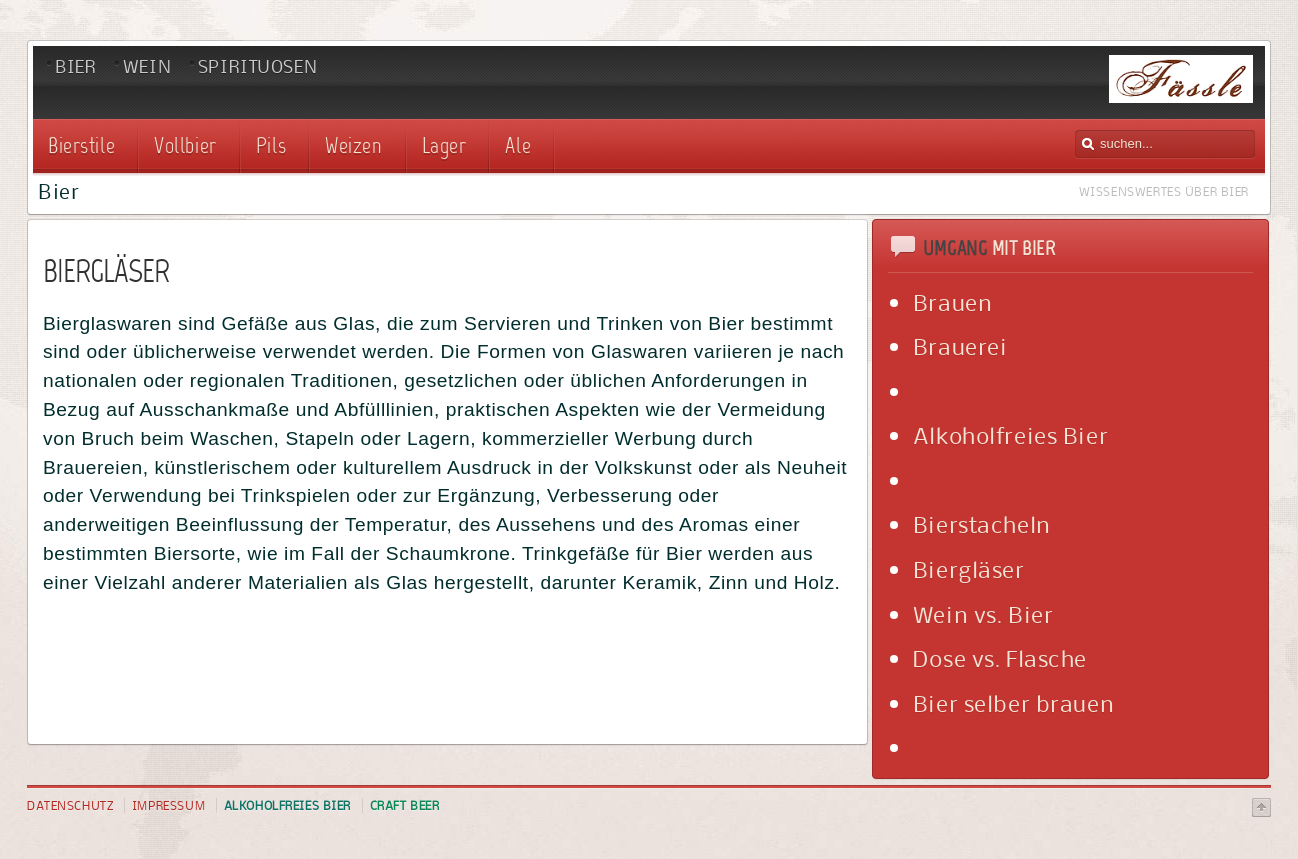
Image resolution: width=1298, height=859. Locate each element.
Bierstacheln (982, 524)
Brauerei (960, 346)
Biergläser (969, 569)
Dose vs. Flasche (1000, 658)
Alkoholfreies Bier (1010, 435)
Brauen (952, 302)
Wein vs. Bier (983, 614)
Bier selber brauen (1013, 703)
